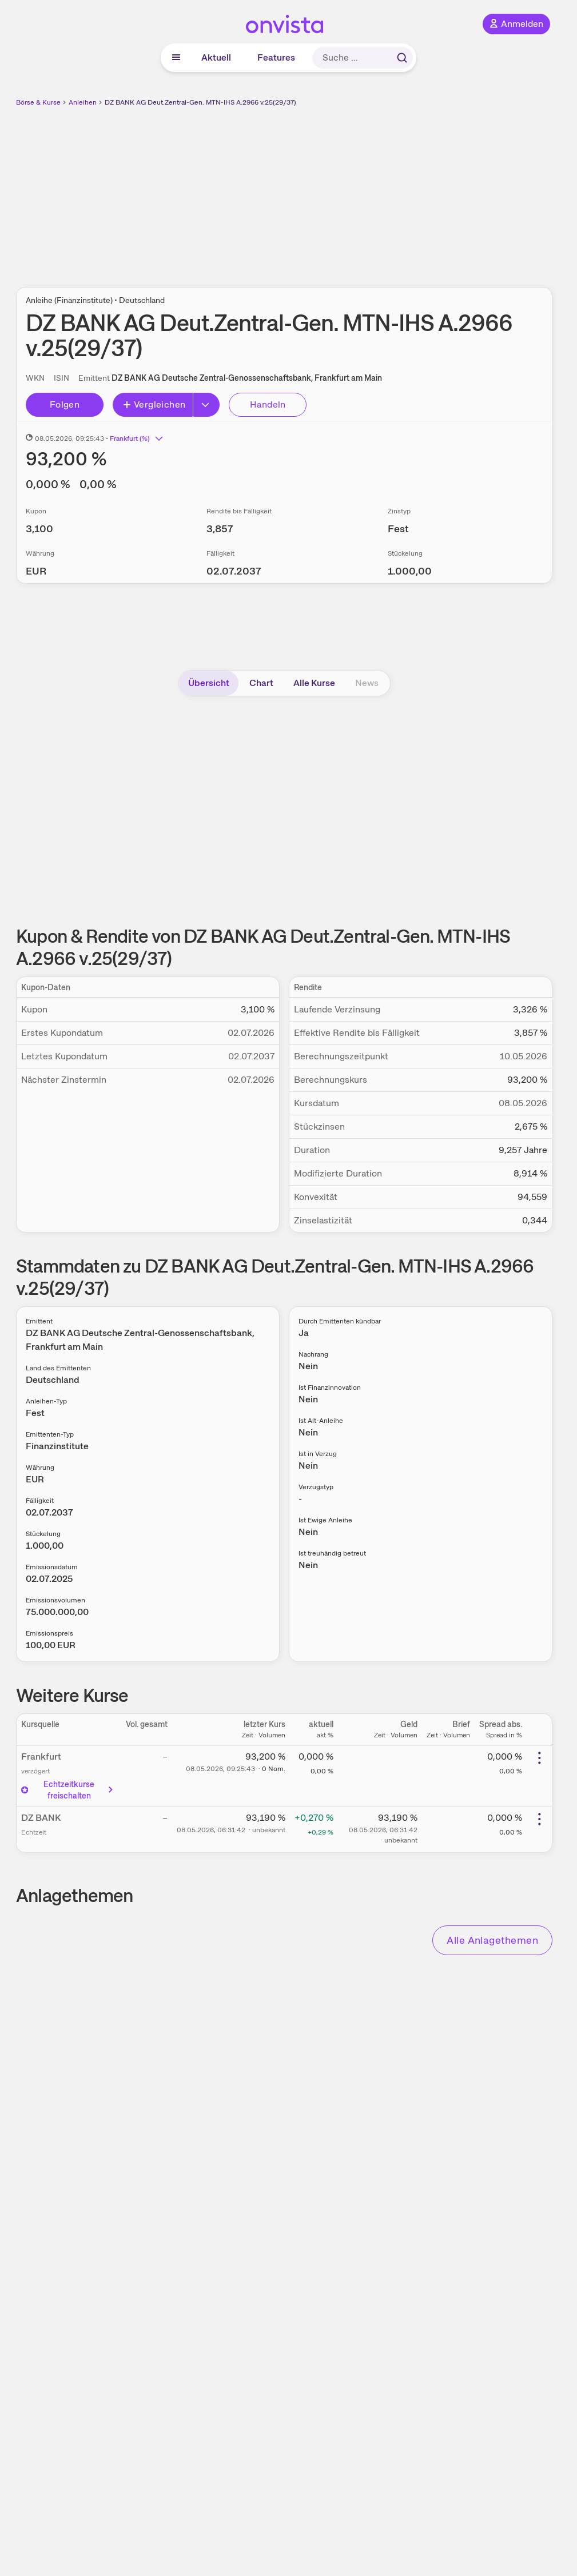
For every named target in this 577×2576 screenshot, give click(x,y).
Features (276, 57)
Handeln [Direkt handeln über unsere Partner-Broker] (268, 404)
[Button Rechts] (206, 405)
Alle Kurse (314, 683)
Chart (261, 683)
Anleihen (83, 102)
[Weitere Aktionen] (539, 1758)
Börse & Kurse (38, 102)
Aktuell (216, 57)
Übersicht (208, 683)
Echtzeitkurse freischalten (67, 1790)
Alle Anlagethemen (492, 1940)
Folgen (64, 404)
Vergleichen (153, 404)
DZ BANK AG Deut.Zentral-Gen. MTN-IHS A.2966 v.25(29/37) (200, 102)
